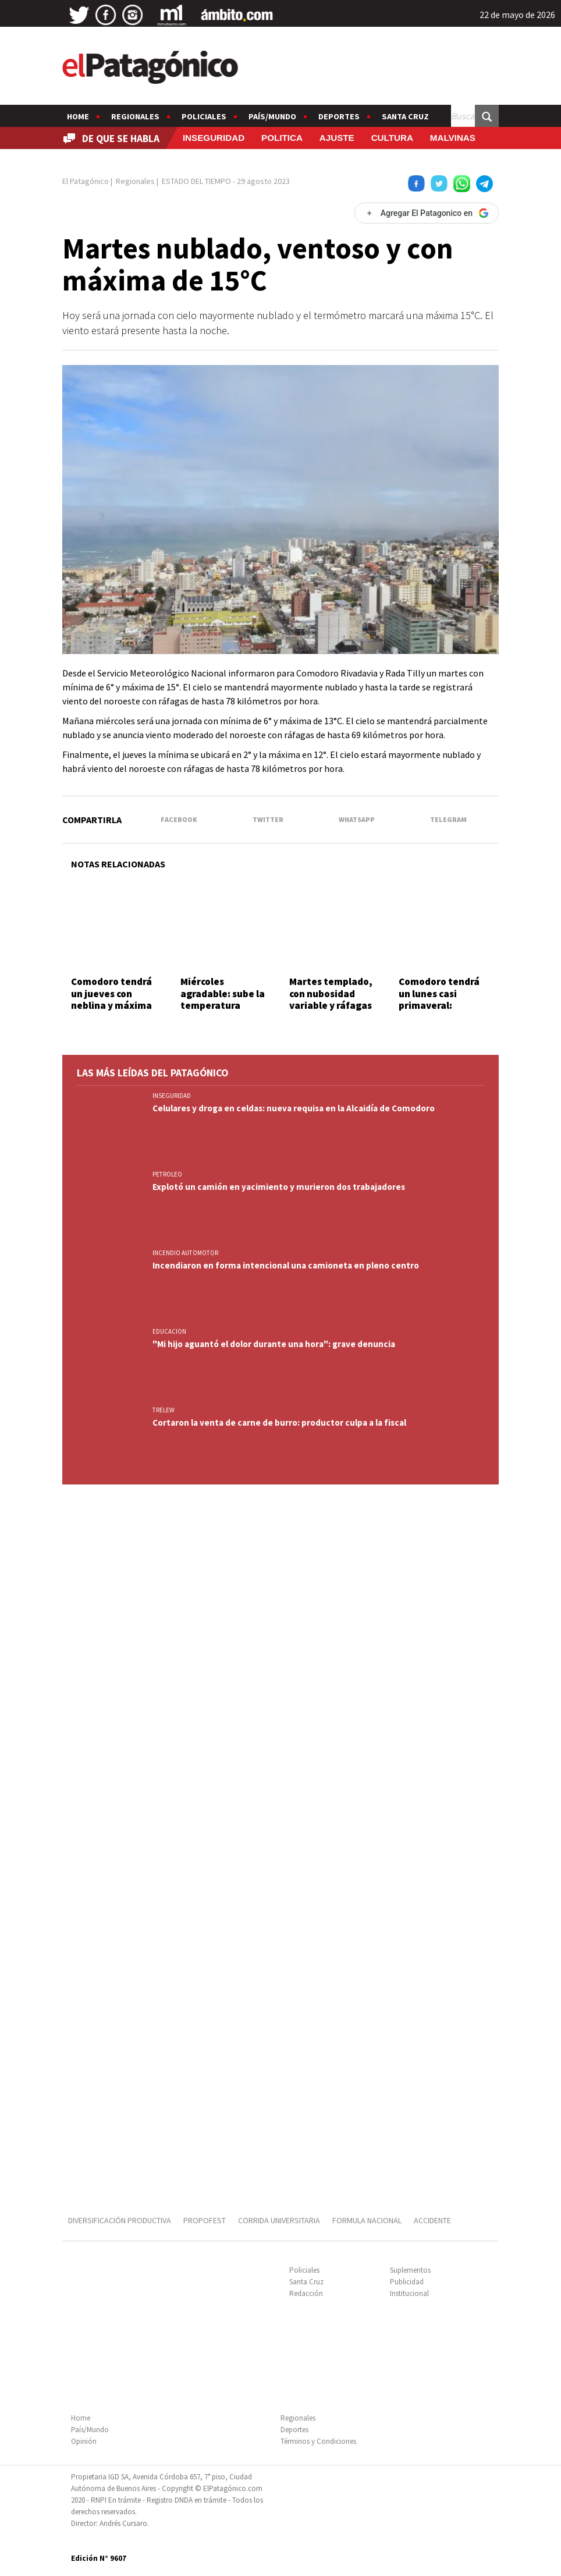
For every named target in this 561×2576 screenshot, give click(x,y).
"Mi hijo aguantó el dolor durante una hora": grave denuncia (273, 1343)
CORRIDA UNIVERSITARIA (279, 2220)
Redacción (306, 2293)
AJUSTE (336, 138)
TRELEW (163, 1410)
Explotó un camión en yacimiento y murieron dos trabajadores (278, 1186)
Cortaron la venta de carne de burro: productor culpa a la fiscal (279, 1422)
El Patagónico (85, 181)
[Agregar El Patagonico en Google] (426, 213)
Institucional (409, 2293)
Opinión (84, 2441)
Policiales (204, 116)
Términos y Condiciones (318, 2441)
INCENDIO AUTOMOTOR (185, 1253)
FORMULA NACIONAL (367, 2220)
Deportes (339, 116)
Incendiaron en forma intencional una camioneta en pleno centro (285, 1265)
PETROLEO (167, 1174)
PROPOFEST (204, 2220)
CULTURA (392, 138)
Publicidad (407, 2282)
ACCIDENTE (433, 2220)
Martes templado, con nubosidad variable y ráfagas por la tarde (330, 999)
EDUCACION (169, 1331)
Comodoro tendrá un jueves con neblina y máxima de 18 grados (111, 999)
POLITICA (282, 138)
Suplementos (410, 2270)
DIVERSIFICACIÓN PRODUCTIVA (119, 2220)
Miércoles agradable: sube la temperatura (222, 993)
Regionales (135, 116)
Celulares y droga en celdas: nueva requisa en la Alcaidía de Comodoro (293, 1108)
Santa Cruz (405, 116)
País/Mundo (272, 116)
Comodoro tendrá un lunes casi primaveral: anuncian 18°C (439, 999)
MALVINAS (452, 138)
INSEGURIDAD (213, 138)
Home (78, 116)
